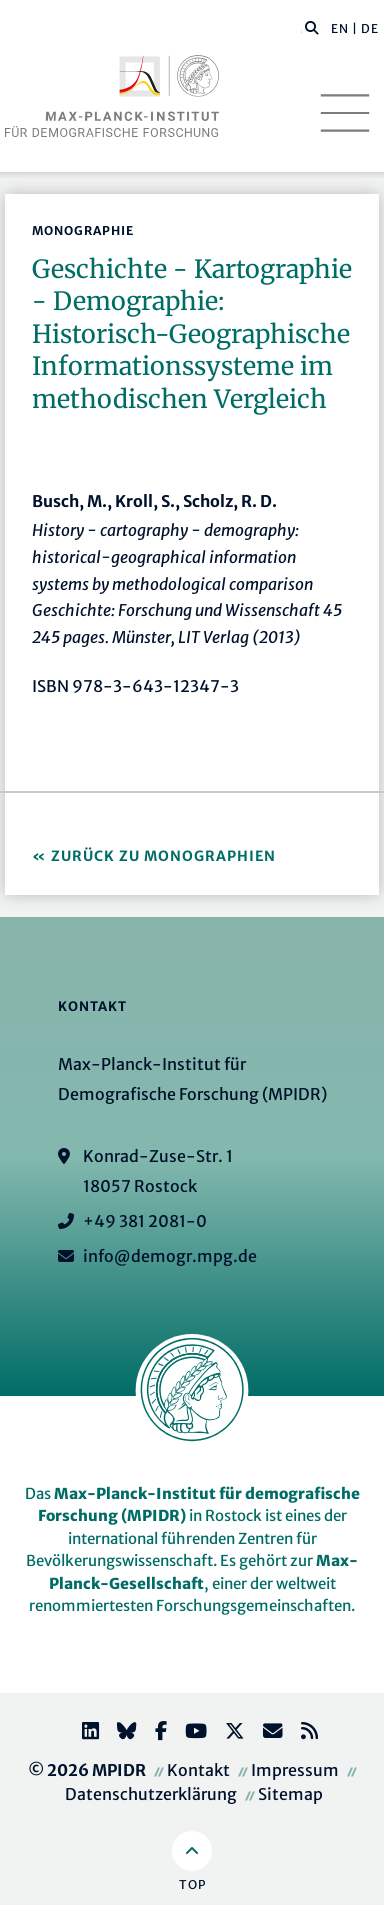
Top (192, 1884)
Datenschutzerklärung (151, 1794)
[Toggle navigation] (345, 113)
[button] (312, 27)
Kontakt (198, 1770)
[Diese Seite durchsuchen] (301, 29)
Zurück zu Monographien (163, 856)
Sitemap (290, 1794)
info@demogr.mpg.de (170, 1256)
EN (340, 28)
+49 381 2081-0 (145, 1221)
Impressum (295, 1770)
